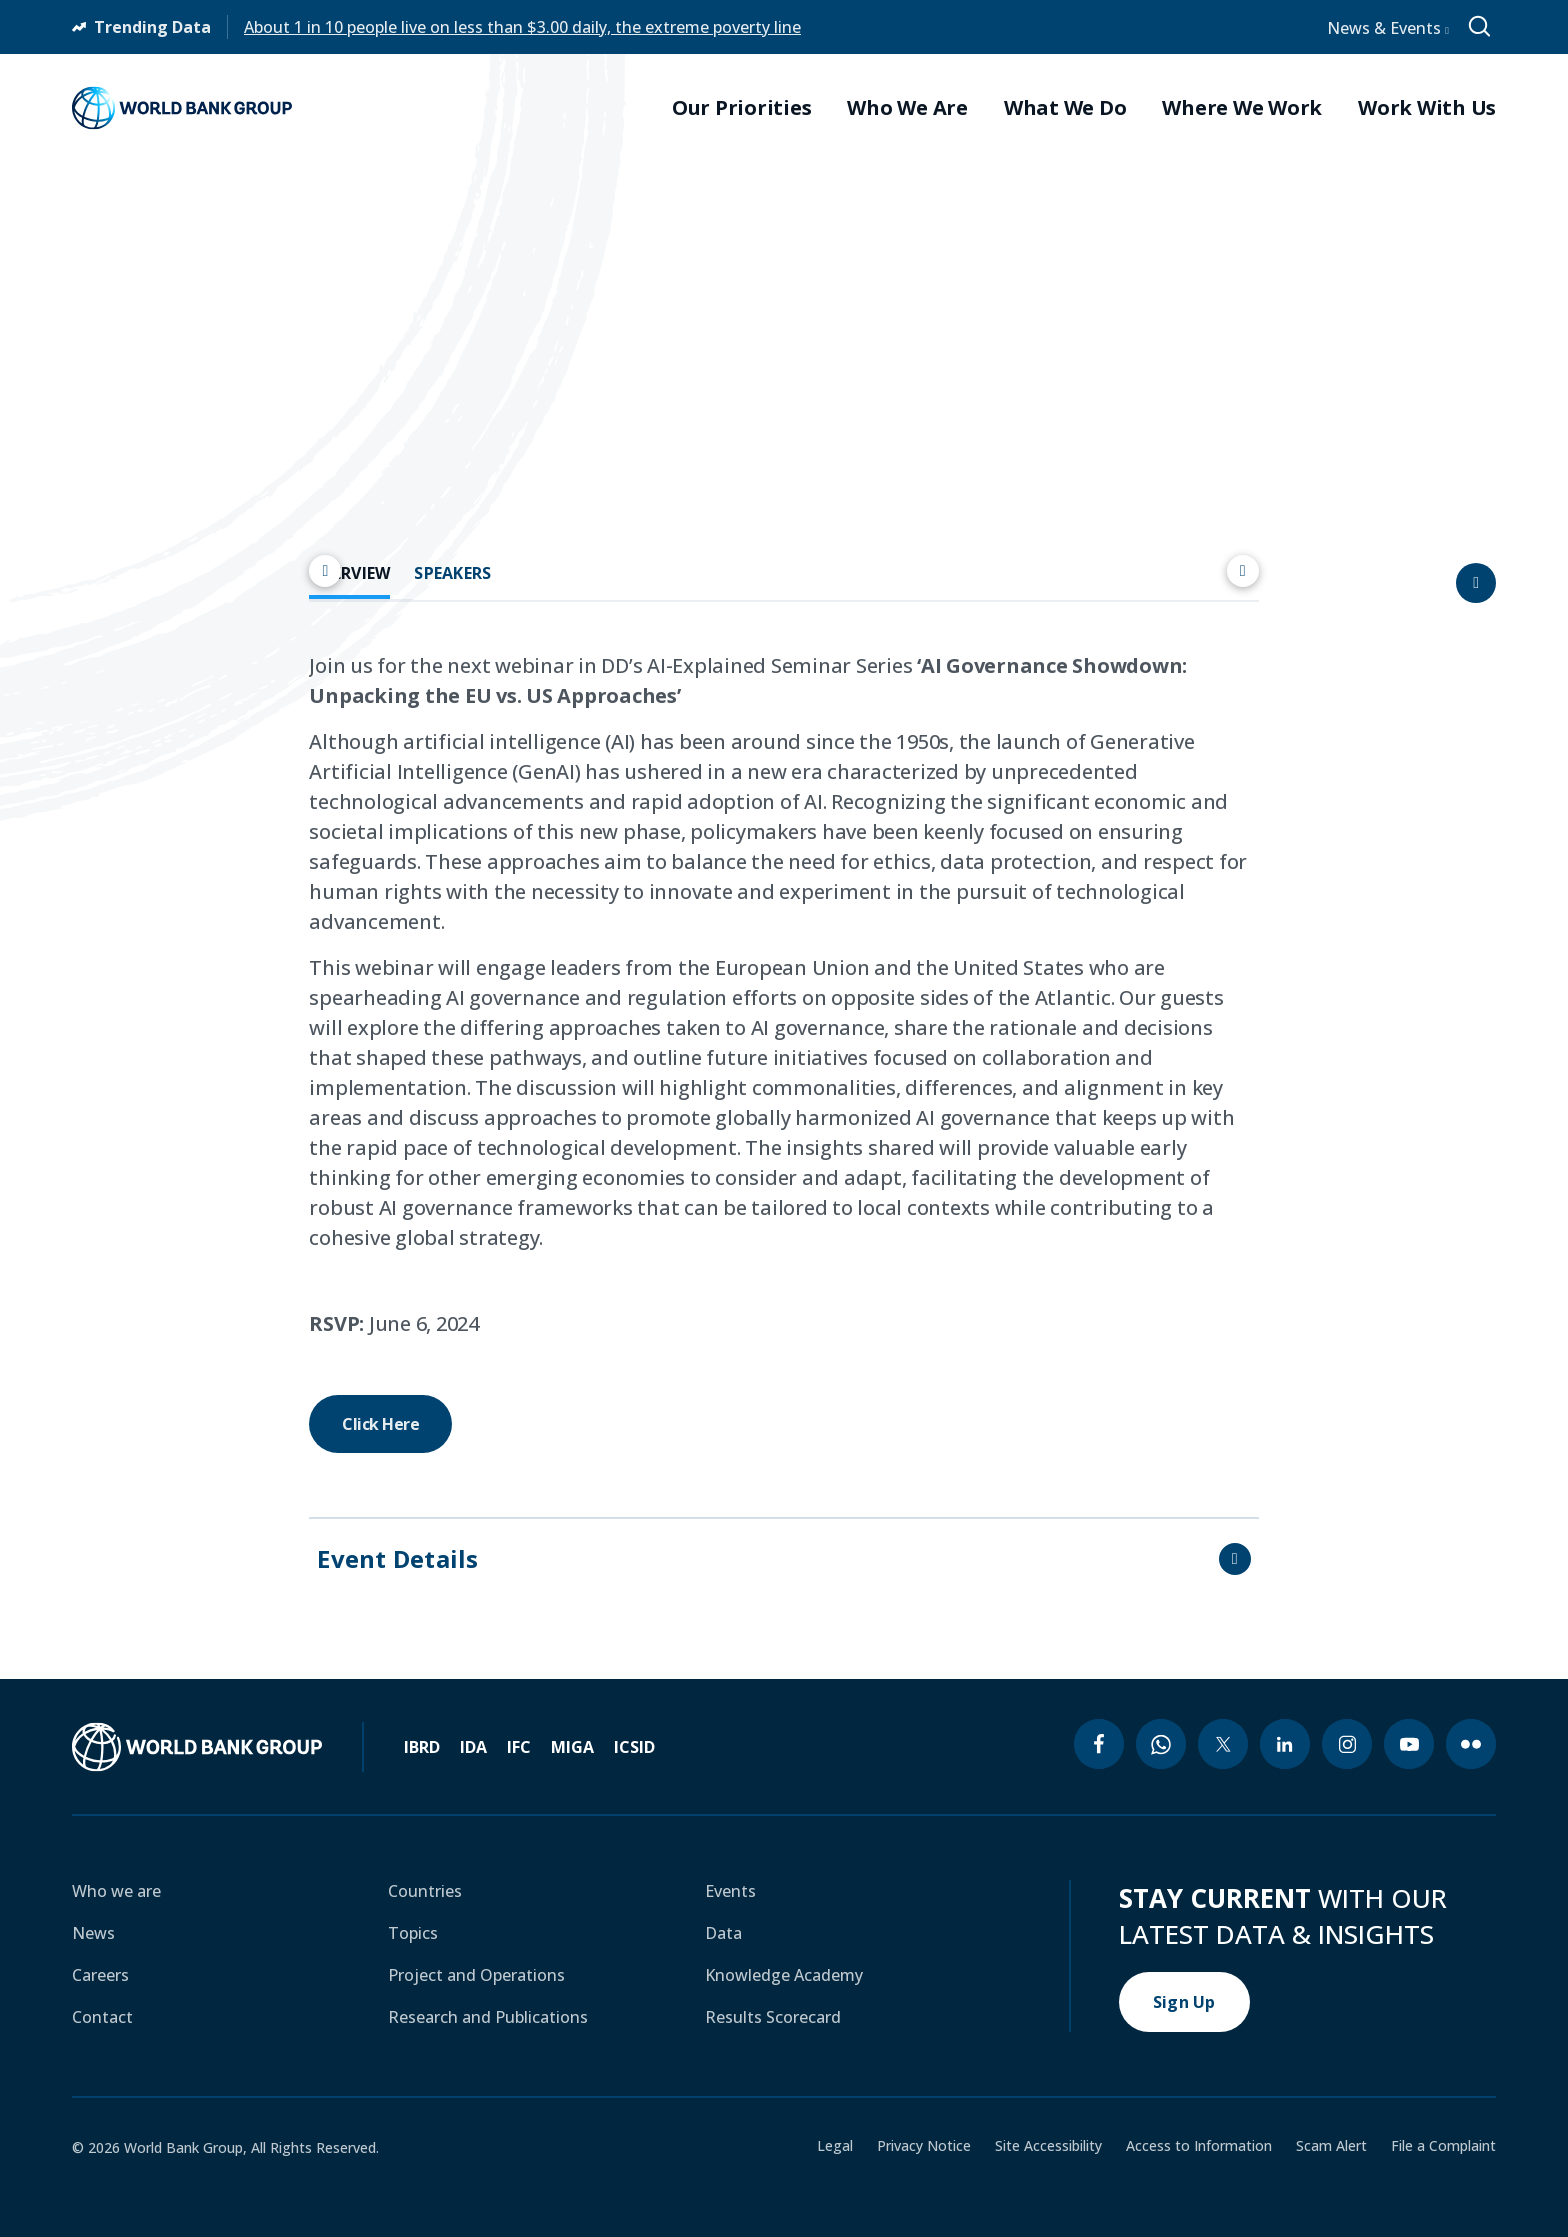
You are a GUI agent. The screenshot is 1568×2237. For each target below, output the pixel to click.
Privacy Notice (924, 2146)
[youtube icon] (1409, 1744)
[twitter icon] (1223, 1744)
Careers (100, 1975)
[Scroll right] (1243, 571)
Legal (835, 2146)
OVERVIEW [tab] (349, 573)
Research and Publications (488, 2017)
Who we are (116, 1891)
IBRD (422, 1747)
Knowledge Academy (784, 1975)
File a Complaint (1443, 2146)
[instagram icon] (1347, 1744)
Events (730, 1891)
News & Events (1388, 28)
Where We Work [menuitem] (1242, 108)
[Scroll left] (325, 571)
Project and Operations (476, 1975)
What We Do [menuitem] (1065, 108)
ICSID (634, 1747)
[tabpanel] (783, 1051)
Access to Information (1199, 2146)
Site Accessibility (1048, 2146)
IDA (473, 1747)
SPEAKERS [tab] (452, 573)
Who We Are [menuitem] (907, 108)
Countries (425, 1891)
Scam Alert (1331, 2146)
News (93, 1933)
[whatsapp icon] (1161, 1744)
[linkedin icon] (1285, 1744)
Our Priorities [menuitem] (742, 108)
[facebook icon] (1099, 1744)
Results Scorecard (773, 2017)
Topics (413, 1933)
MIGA (572, 1747)
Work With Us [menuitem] (1427, 108)
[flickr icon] (1471, 1744)
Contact (102, 2017)
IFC (519, 1747)
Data (723, 1933)
